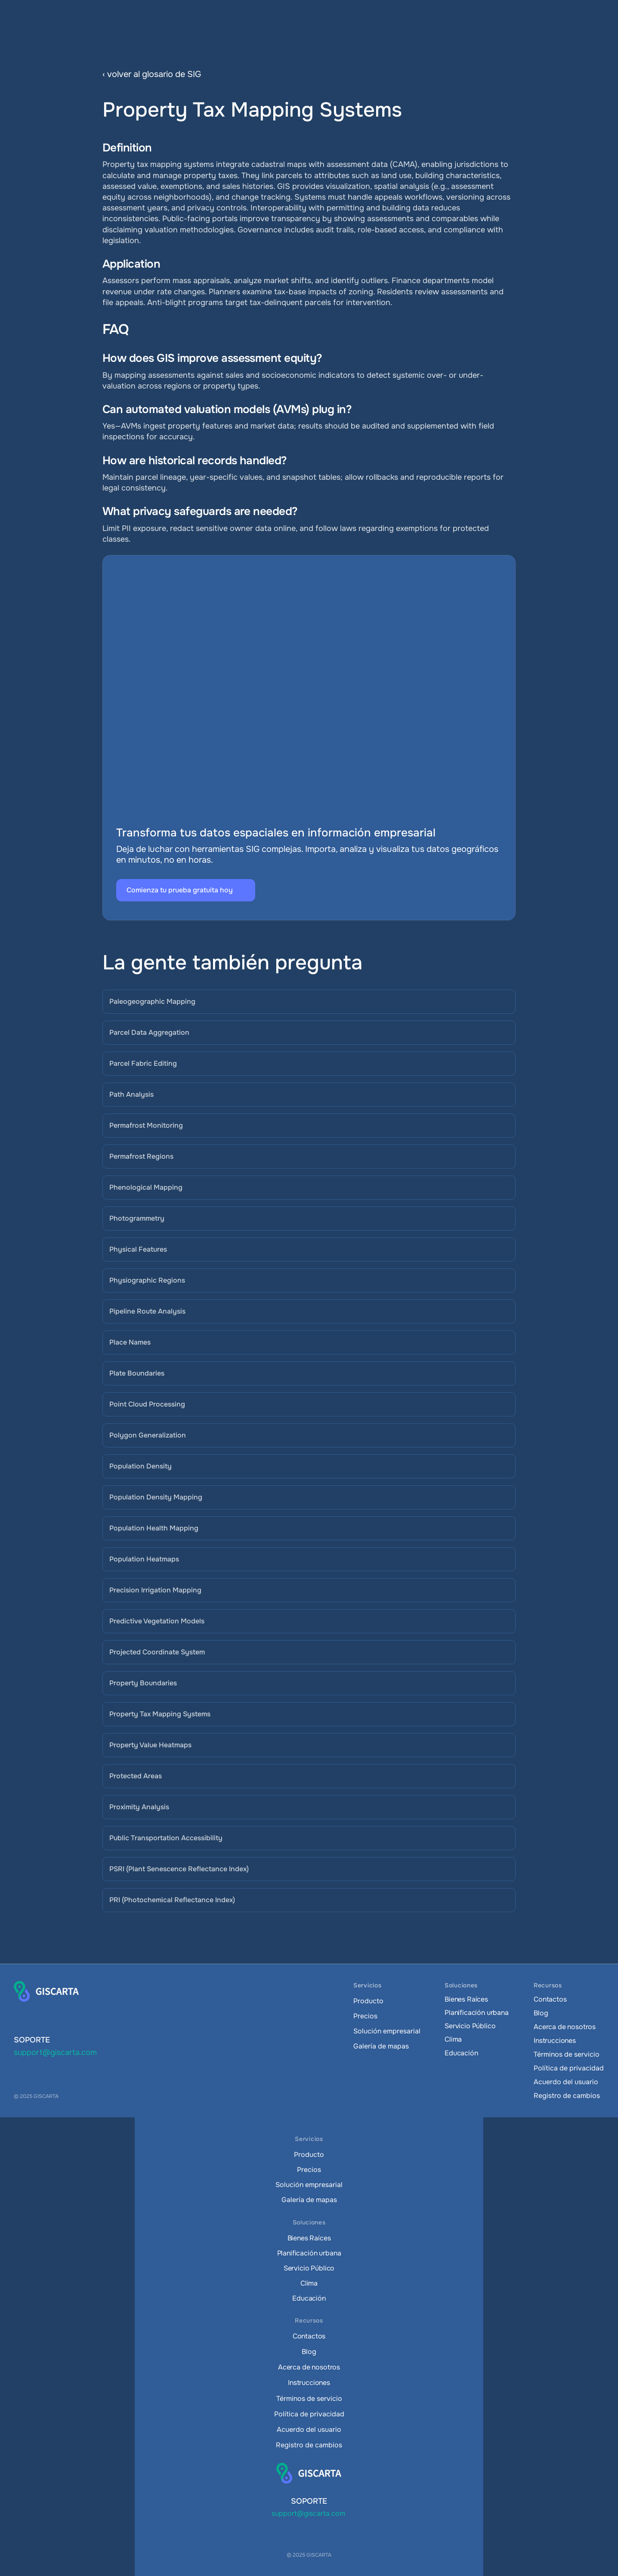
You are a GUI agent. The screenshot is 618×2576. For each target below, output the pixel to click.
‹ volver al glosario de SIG (151, 74)
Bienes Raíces (466, 1999)
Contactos (550, 1999)
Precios (365, 2016)
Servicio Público (470, 2025)
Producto (368, 2000)
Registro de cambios (567, 2095)
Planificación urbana (477, 2012)
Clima (453, 2039)
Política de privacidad (569, 2068)
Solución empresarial (386, 2031)
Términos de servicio (566, 2054)
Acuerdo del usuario (566, 2081)
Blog (541, 2013)
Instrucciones (555, 2040)
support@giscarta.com (55, 2052)
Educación (461, 2053)
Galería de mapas (381, 2046)
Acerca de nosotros (565, 2026)
